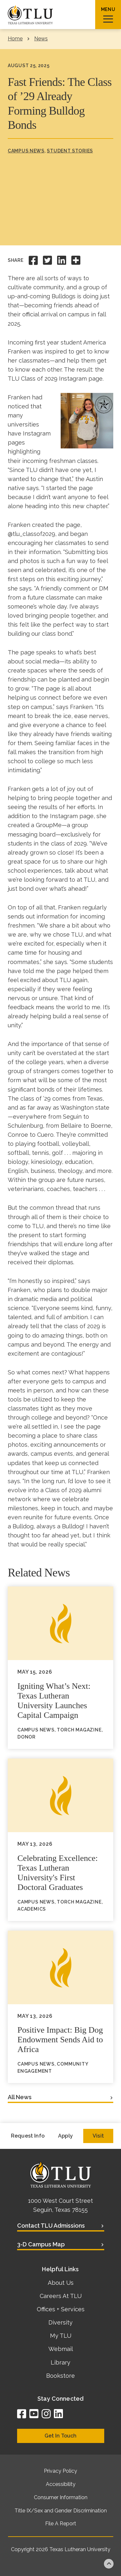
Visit (98, 2136)
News (41, 39)
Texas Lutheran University (79, 2549)
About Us (61, 2282)
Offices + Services (61, 2309)
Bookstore (60, 2375)
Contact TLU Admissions (51, 2225)
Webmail (60, 2348)
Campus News (26, 150)
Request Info (28, 2136)
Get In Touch (60, 2436)
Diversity (60, 2322)
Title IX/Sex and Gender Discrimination (61, 2511)
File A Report (60, 2523)
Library (60, 2362)
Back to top (109, 2564)
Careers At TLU (61, 2296)
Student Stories (70, 150)
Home (15, 39)
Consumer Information (60, 2497)
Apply (65, 2136)
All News (20, 2097)
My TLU (60, 2335)
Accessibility (61, 2484)
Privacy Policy (60, 2471)
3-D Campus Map (41, 2244)
